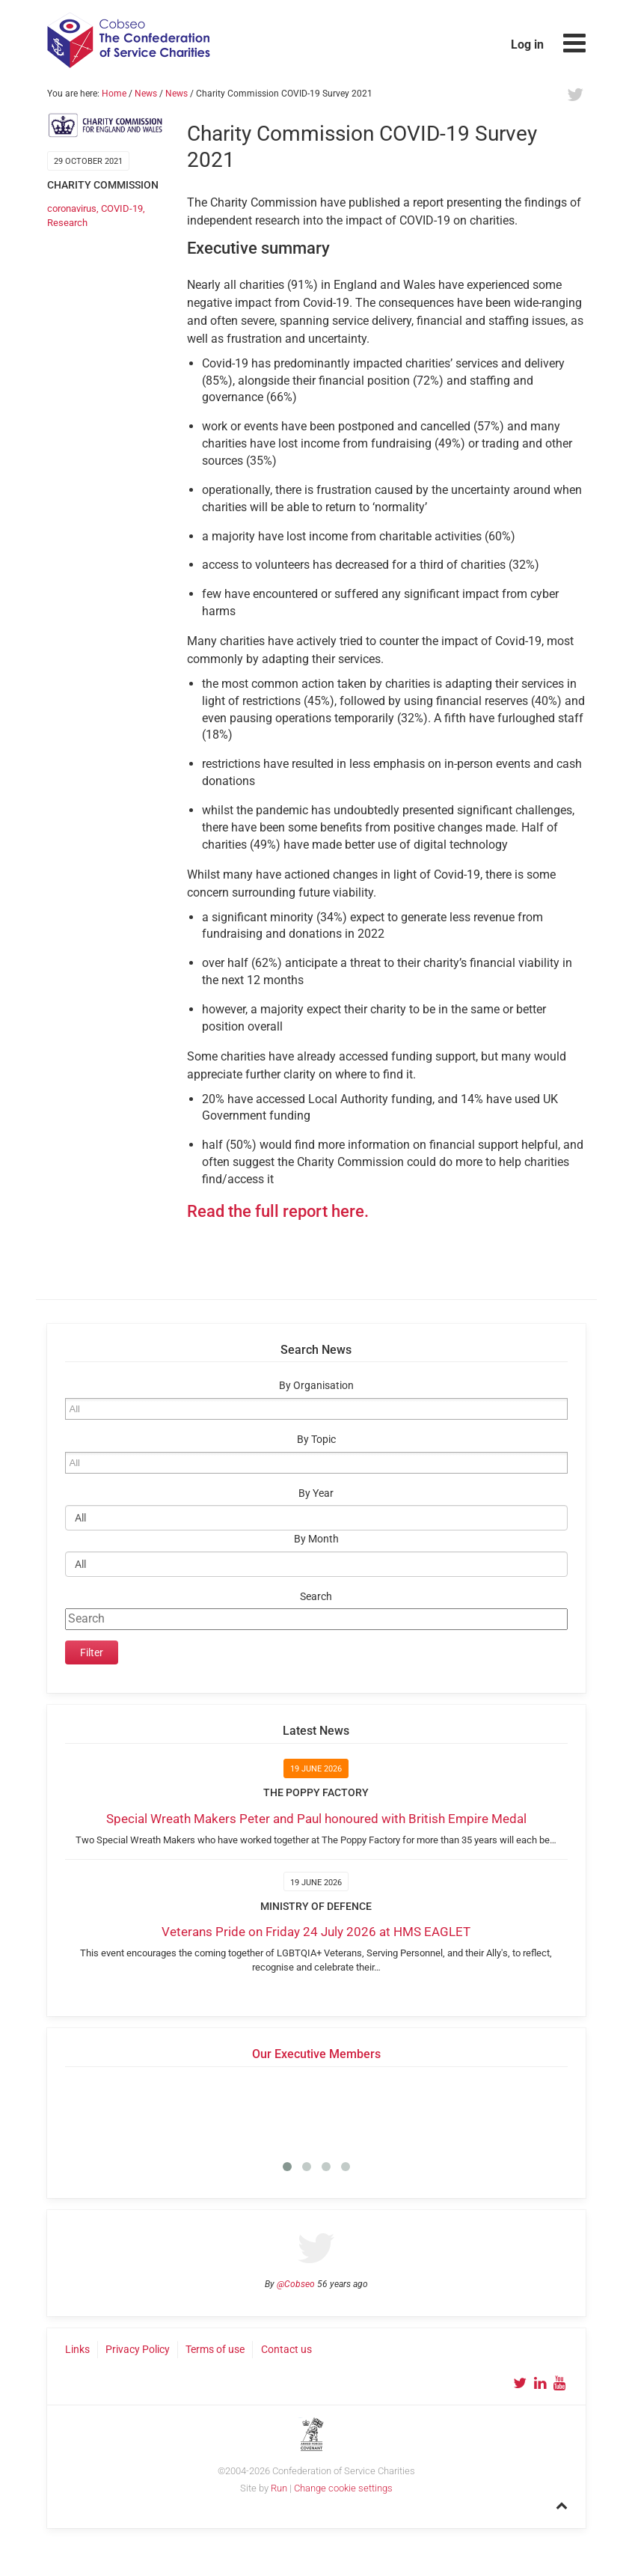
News (146, 93)
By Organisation (316, 1385)
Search (316, 1596)
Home (114, 93)
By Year (316, 1493)
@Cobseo (296, 2284)
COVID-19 (122, 208)
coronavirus (71, 208)
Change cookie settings (343, 2488)
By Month (316, 1539)
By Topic (316, 1439)
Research (67, 222)
